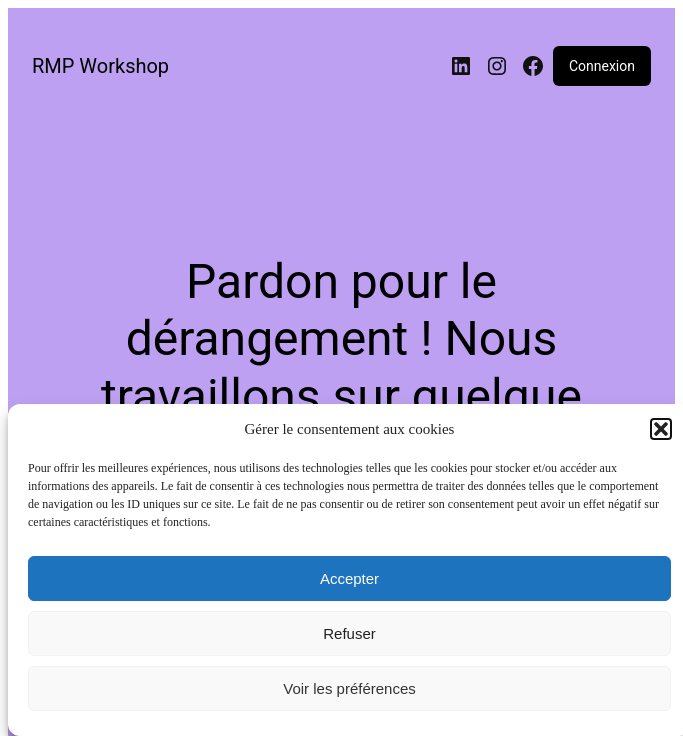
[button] (661, 429)
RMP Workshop (100, 66)
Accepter (349, 578)
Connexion (602, 66)
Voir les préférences (349, 688)
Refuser (349, 633)
